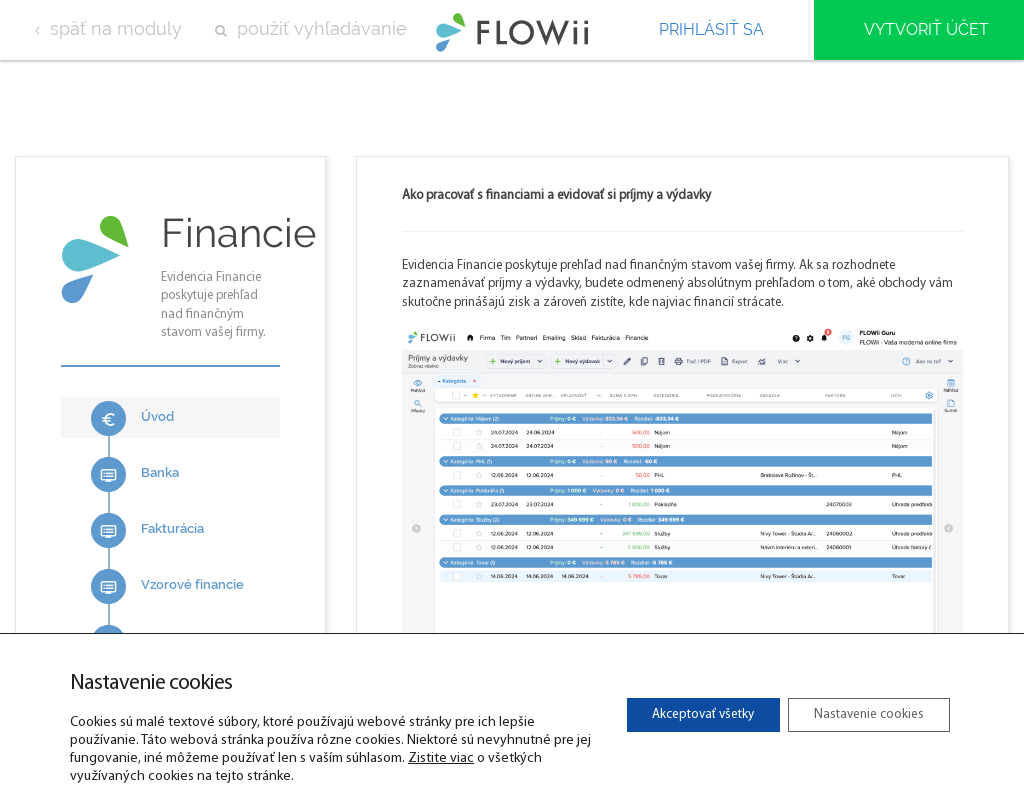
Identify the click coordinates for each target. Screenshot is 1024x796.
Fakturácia (147, 530)
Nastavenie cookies (861, 714)
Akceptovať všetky (678, 714)
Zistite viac (481, 758)
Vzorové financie (167, 586)
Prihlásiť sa (711, 29)
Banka (135, 474)
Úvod (132, 418)
